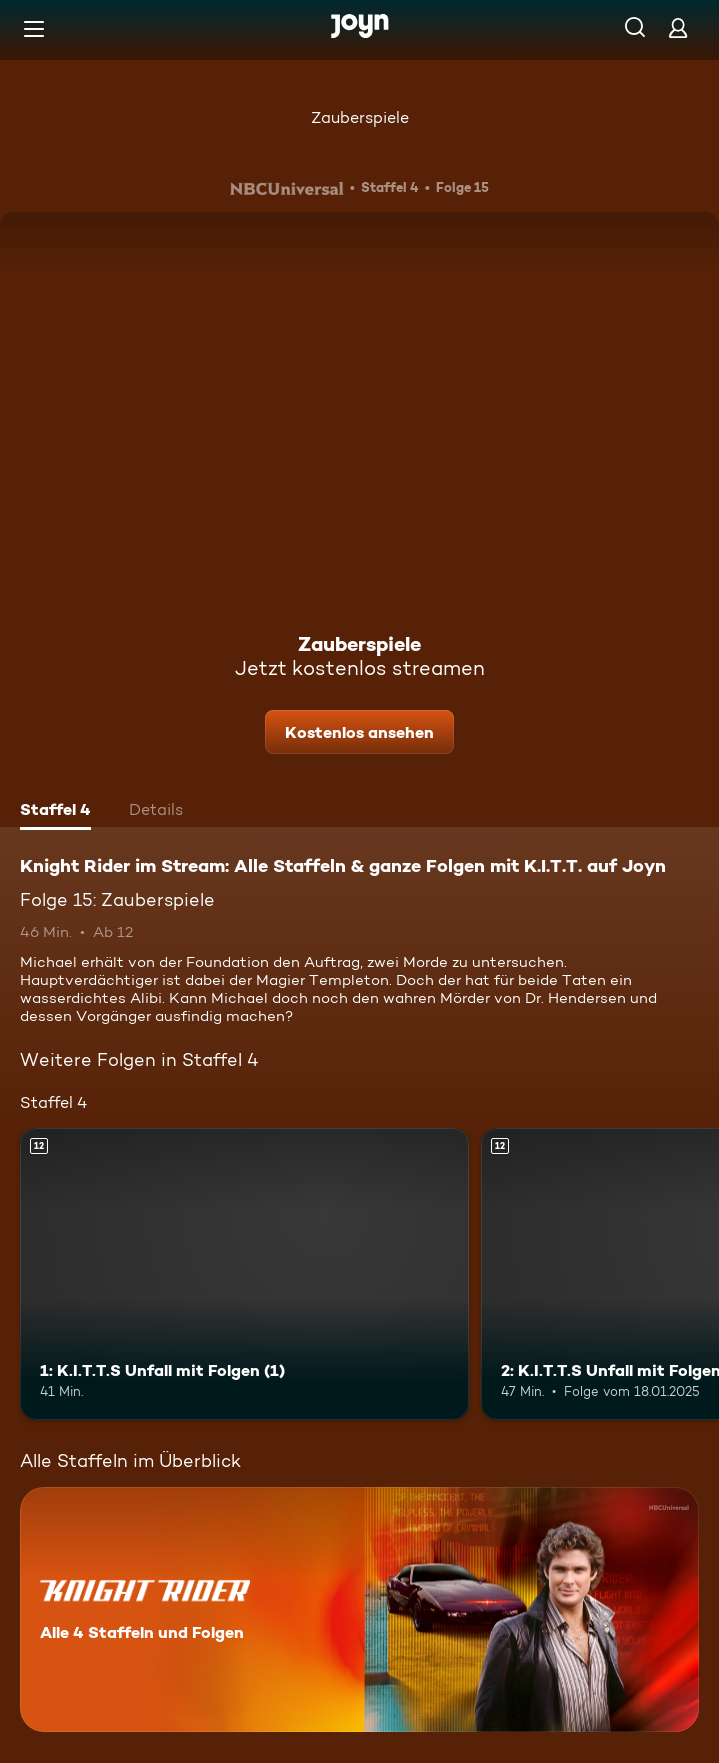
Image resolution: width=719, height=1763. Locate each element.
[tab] (55, 812)
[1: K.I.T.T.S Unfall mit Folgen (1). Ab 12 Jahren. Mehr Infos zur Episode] (244, 1274)
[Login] (678, 27)
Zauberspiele (360, 117)
